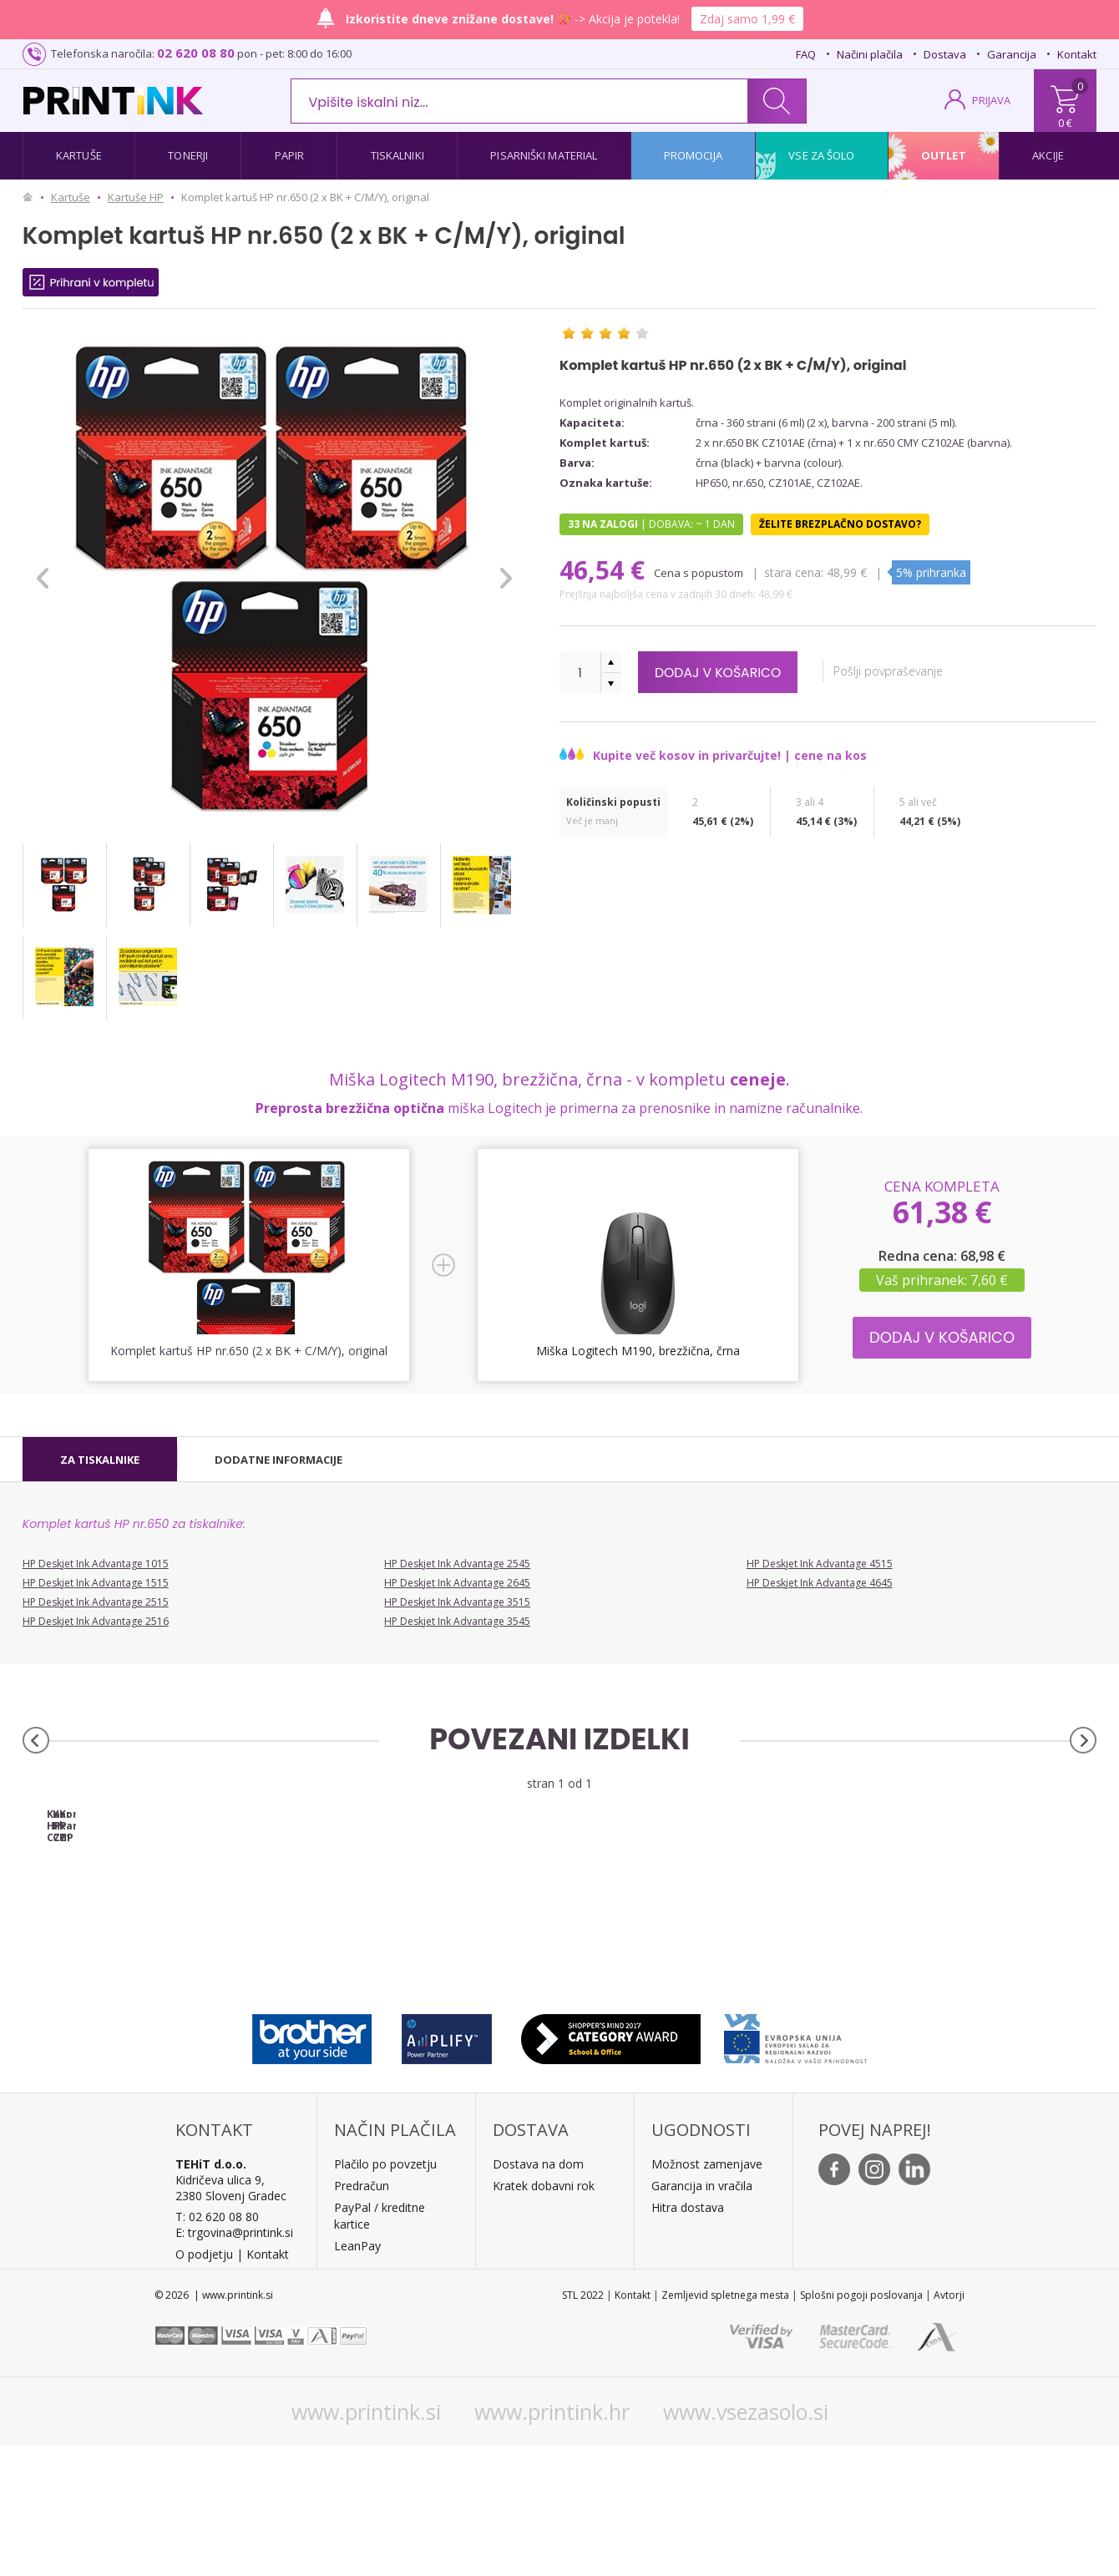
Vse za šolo (821, 155)
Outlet (943, 155)
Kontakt (1076, 54)
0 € (1065, 122)
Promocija (693, 155)
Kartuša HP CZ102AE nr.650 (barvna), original (425, 1950)
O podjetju (204, 2384)
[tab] (100, 1459)
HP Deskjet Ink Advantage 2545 (457, 1563)
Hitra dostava (687, 2338)
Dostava (945, 54)
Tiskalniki (397, 155)
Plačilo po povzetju (385, 2294)
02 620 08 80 (196, 52)
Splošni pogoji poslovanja (861, 2425)
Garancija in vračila (701, 2316)
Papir (290, 155)
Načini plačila (870, 54)
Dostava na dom (538, 2294)
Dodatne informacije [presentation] (278, 1459)
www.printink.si (366, 2542)
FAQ (806, 54)
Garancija (1011, 54)
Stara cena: (795, 572)
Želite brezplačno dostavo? (840, 524)
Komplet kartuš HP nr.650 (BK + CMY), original (693, 1950)
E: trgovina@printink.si (234, 2363)
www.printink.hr (552, 2542)
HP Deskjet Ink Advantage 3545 (457, 1621)
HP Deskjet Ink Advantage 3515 (457, 1602)
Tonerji (188, 155)
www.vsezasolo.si (745, 2542)
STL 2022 (583, 2425)
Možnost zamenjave (706, 2294)
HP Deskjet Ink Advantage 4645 (820, 1583)
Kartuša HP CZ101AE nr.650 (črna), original (156, 1945)
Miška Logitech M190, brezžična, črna (638, 1351)
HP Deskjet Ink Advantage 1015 (96, 1563)
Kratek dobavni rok (544, 2316)
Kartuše (79, 155)
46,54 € (605, 570)
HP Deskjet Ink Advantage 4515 (820, 1563)
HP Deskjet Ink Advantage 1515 (96, 1583)
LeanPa (354, 2376)
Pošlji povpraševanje (907, 671)
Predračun (361, 2316)
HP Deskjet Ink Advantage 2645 (457, 1583)
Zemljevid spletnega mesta (725, 2425)
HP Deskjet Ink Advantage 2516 (96, 1621)
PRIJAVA (991, 100)
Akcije (1048, 155)
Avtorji (949, 2425)
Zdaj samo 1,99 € (747, 19)
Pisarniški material (543, 155)
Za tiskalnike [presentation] (99, 1459)
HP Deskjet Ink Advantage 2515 (96, 1602)
